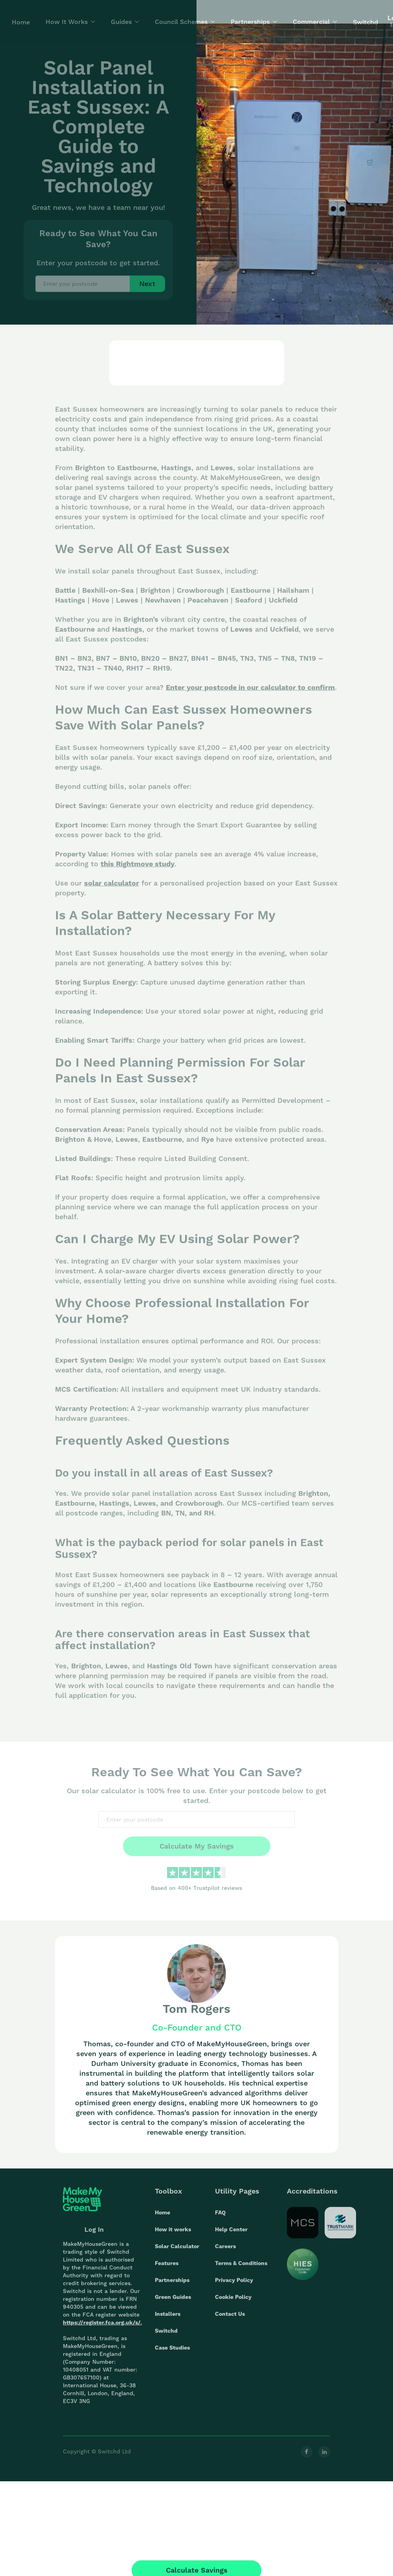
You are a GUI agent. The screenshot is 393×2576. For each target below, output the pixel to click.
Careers (225, 2251)
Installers (167, 2318)
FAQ (220, 2217)
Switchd (166, 2335)
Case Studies (172, 2352)
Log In (94, 2234)
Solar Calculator (177, 2251)
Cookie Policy (233, 2302)
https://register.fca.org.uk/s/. (102, 2327)
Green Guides (173, 2302)
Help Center (231, 2234)
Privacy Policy (234, 2285)
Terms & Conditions (241, 2268)
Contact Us (230, 2318)
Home (162, 2217)
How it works (173, 2234)
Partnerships (172, 2285)
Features (166, 2268)
